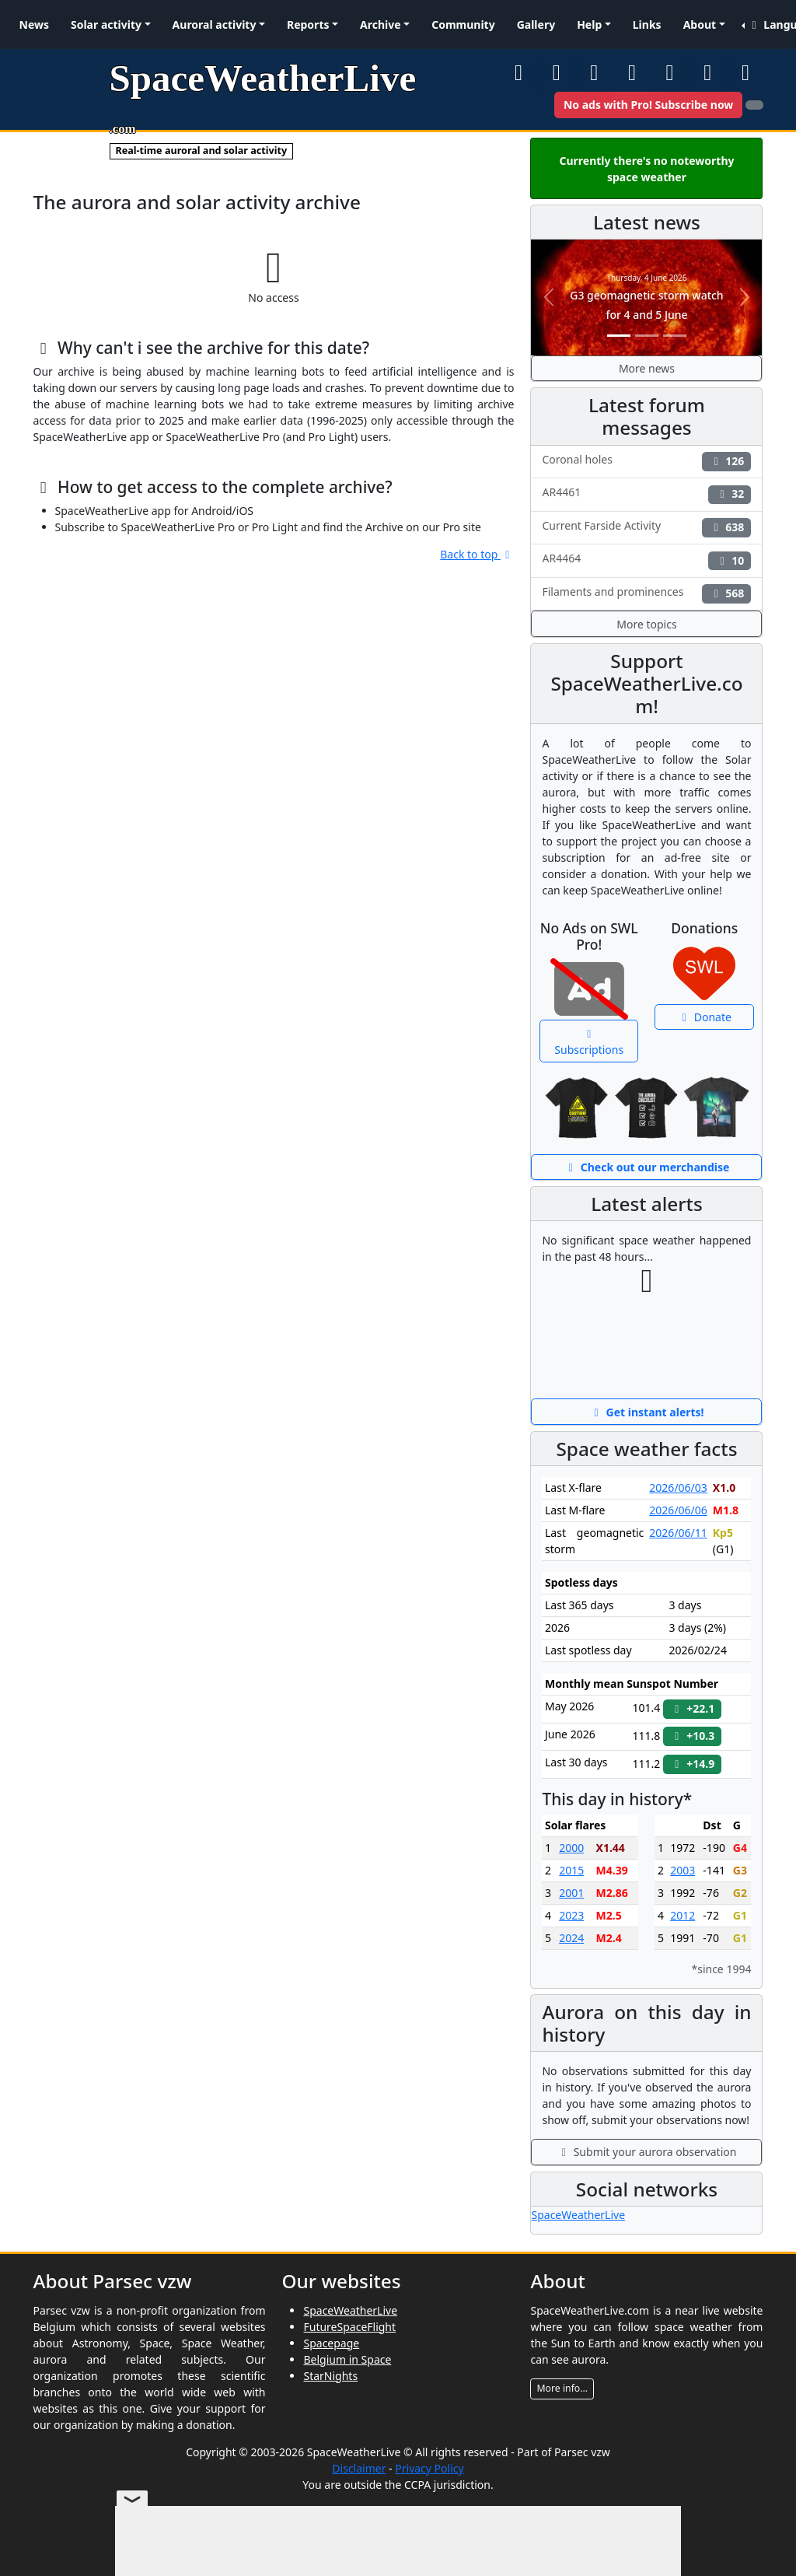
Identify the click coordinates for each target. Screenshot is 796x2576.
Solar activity (106, 24)
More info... (562, 2388)
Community (463, 24)
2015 (571, 1870)
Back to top (477, 554)
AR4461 (646, 494)
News (34, 24)
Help (589, 24)
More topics (646, 624)
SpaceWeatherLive (578, 2214)
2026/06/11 (678, 1532)
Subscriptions (588, 1043)
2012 (682, 1915)
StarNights (330, 2375)
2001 (571, 1892)
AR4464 (646, 560)
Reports (308, 24)
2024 (571, 1937)
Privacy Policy (429, 2468)
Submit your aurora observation (647, 2151)
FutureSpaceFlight (349, 2326)
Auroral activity (215, 24)
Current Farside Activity (646, 527)
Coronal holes (646, 461)
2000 (571, 1847)
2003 (682, 1870)
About (699, 24)
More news (647, 368)
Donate (704, 1017)
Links (647, 24)
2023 (571, 1915)
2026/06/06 (678, 1510)
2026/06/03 (678, 1487)
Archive (380, 24)
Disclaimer (359, 2468)
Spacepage (331, 2343)
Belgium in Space (347, 2359)
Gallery (536, 24)
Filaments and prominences (646, 594)
